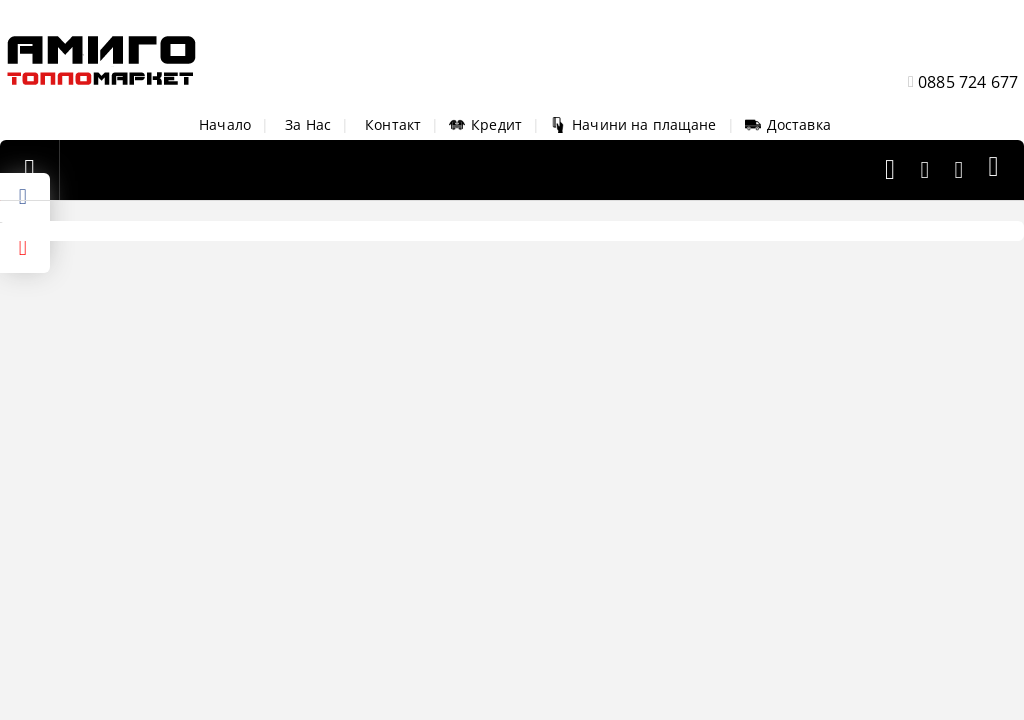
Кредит (485, 124)
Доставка (788, 124)
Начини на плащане (633, 124)
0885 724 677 (968, 82)
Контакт (393, 124)
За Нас (308, 124)
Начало (225, 124)
